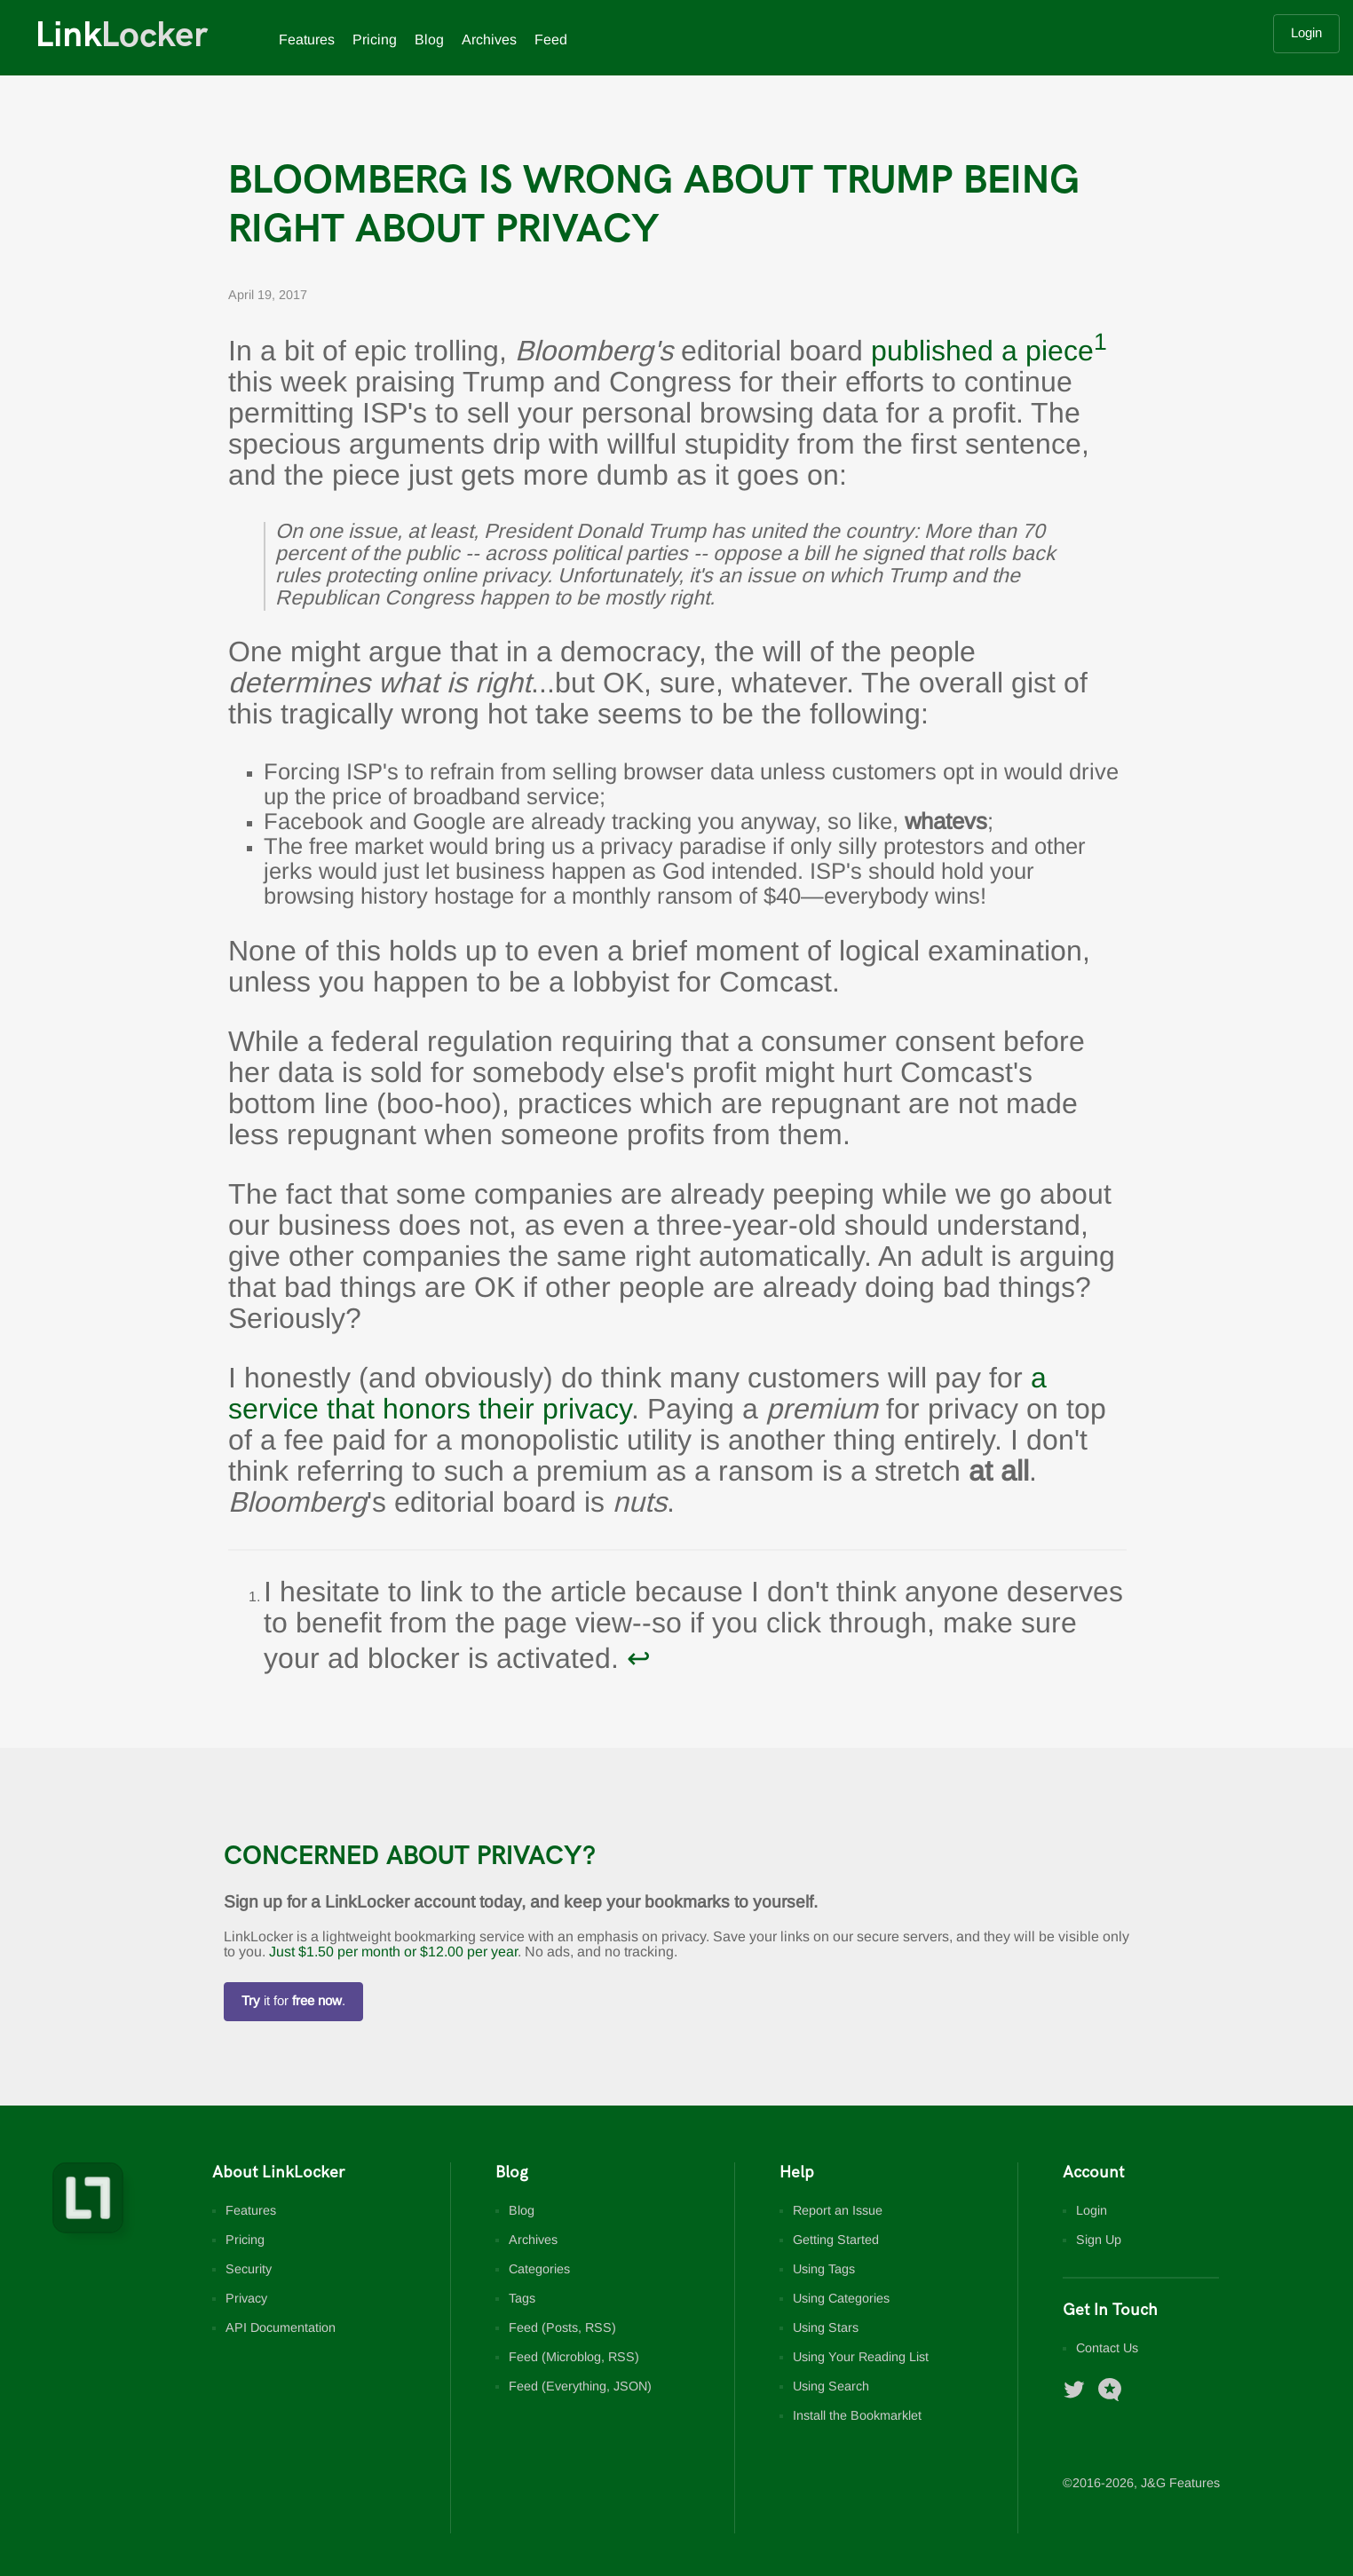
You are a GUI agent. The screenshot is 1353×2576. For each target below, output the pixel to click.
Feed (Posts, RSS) (562, 2329)
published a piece (982, 353)
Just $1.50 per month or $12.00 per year (393, 1952)
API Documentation (281, 2329)
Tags (522, 2299)
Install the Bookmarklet (857, 2416)
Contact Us (1107, 2349)
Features (307, 40)
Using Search (831, 2387)
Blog (429, 40)
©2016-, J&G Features (1141, 2484)
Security (249, 2270)
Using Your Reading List (861, 2358)
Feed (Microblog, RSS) (574, 2358)
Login (1306, 34)
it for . (293, 2001)
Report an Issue (837, 2211)
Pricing (374, 40)
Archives (489, 40)
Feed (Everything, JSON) (580, 2387)
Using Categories (841, 2299)
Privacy (246, 2299)
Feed (550, 40)
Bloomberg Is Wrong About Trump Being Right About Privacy (654, 205)
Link (122, 35)
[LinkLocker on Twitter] (1081, 2398)
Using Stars (825, 2329)
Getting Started (836, 2241)
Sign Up (1098, 2241)
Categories (539, 2270)
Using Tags (824, 2270)
